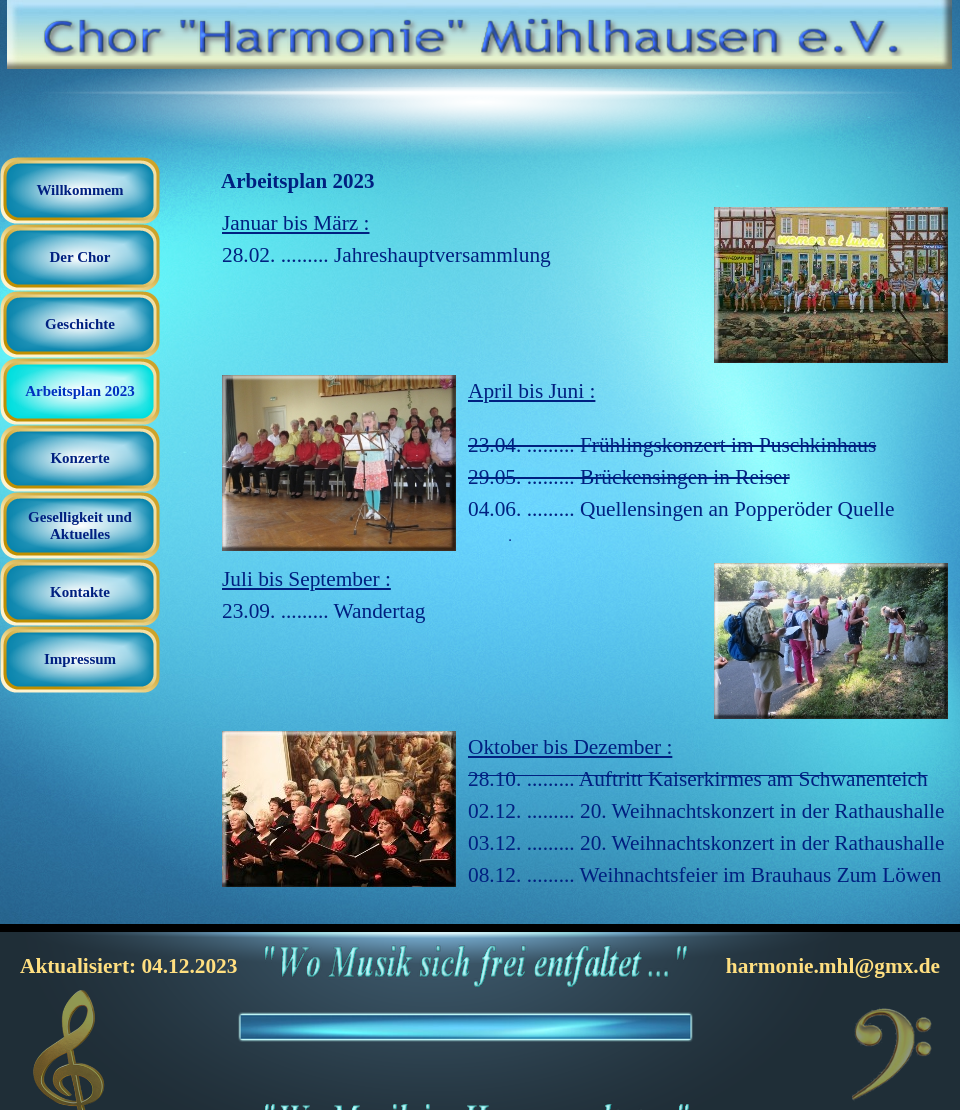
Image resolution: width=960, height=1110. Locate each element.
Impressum (80, 659)
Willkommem (79, 190)
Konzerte (79, 458)
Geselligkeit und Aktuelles (80, 525)
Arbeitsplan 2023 (80, 391)
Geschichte (80, 324)
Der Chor (80, 257)
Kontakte (80, 592)
